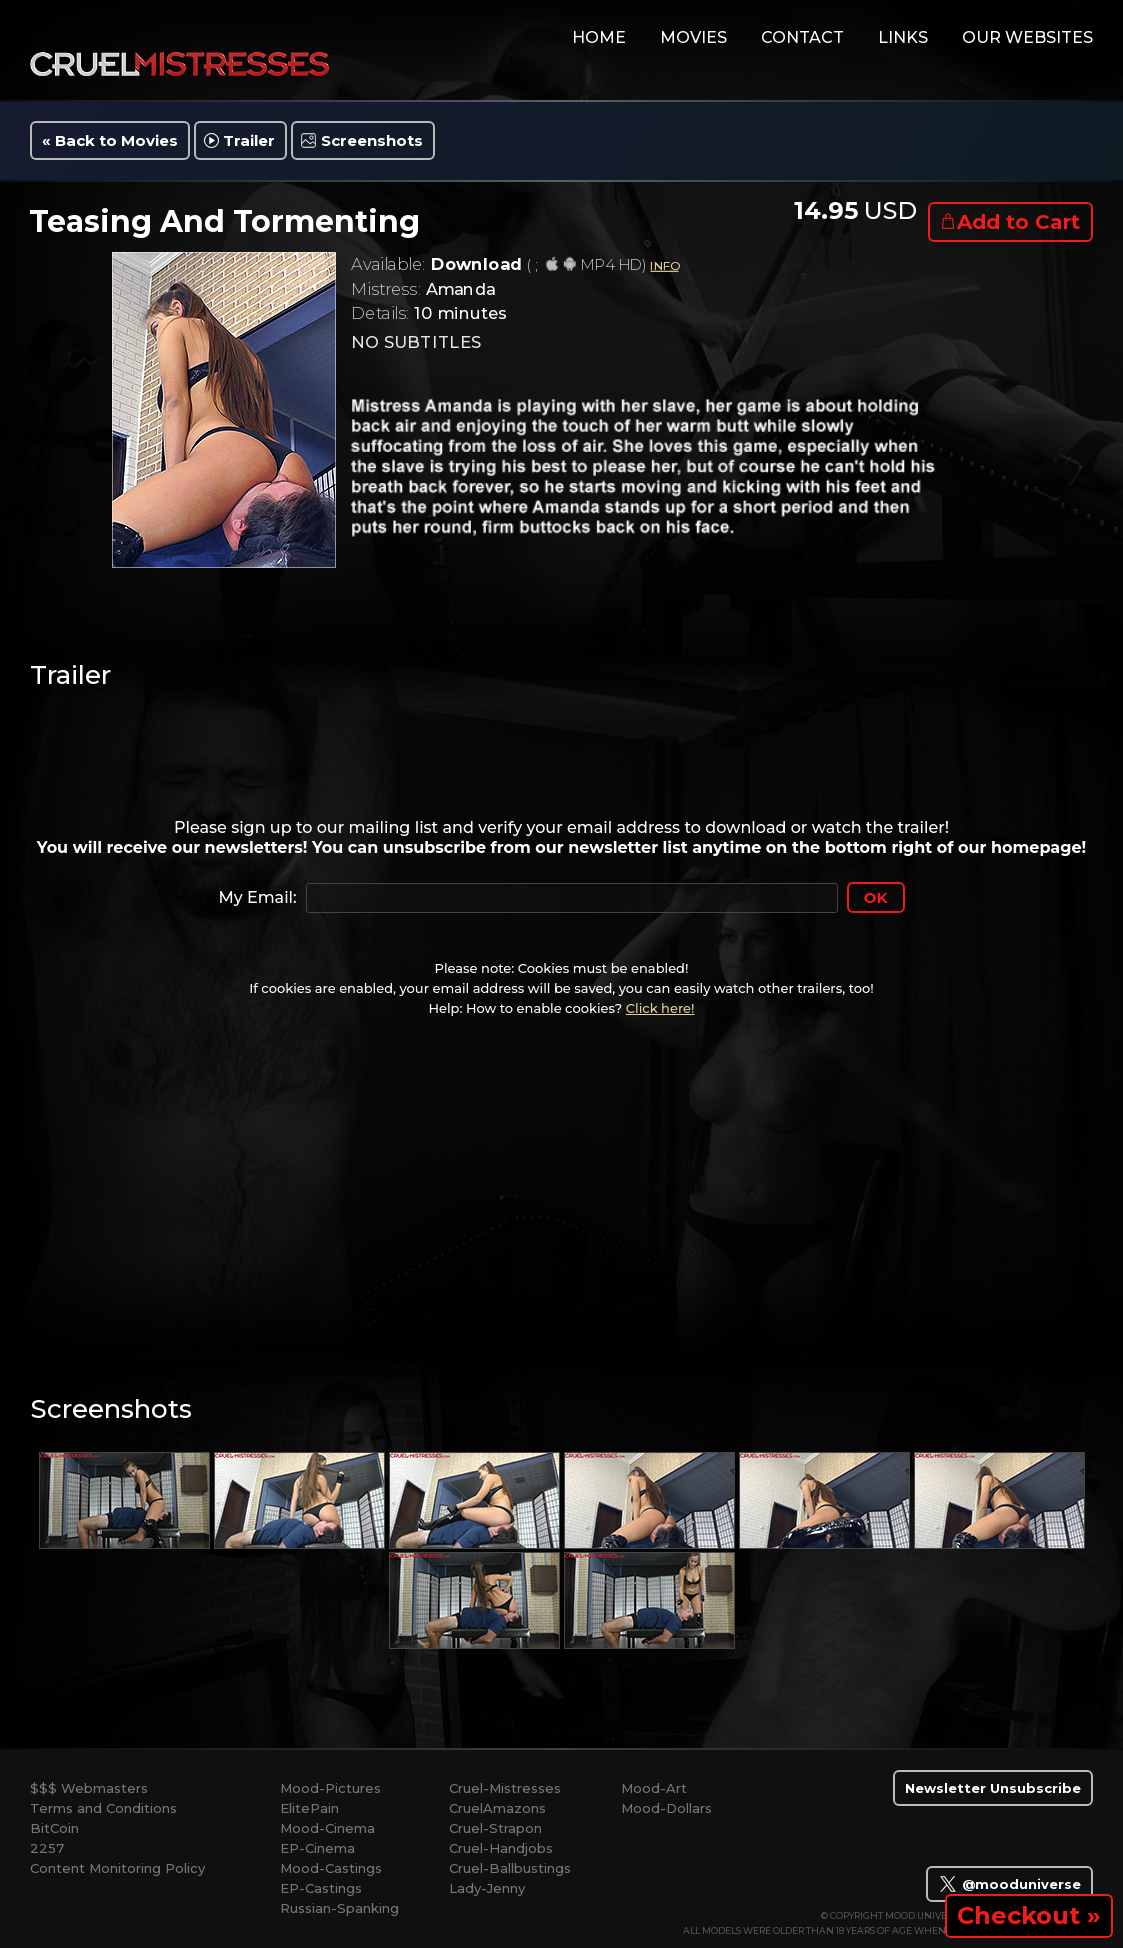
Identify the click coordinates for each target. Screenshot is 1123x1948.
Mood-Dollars (666, 1808)
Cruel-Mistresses (505, 1788)
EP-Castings (321, 1888)
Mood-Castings (331, 1868)
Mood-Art (654, 1788)
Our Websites (1027, 37)
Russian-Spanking (339, 1908)
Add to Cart (1018, 222)
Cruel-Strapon (495, 1828)
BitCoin (54, 1828)
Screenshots (372, 140)
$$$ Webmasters (89, 1788)
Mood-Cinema (327, 1828)
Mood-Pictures (330, 1788)
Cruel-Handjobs (501, 1848)
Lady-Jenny (487, 1888)
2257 (47, 1848)
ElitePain (309, 1808)
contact (802, 37)
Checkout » (1029, 1915)
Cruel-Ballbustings (510, 1868)
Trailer (249, 140)
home (599, 37)
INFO (664, 265)
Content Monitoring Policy (117, 1868)
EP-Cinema (317, 1848)
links (903, 37)
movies (693, 37)
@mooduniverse (1009, 1884)
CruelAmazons (497, 1808)
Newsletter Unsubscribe (993, 1788)
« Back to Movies (110, 140)
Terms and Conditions (103, 1808)
